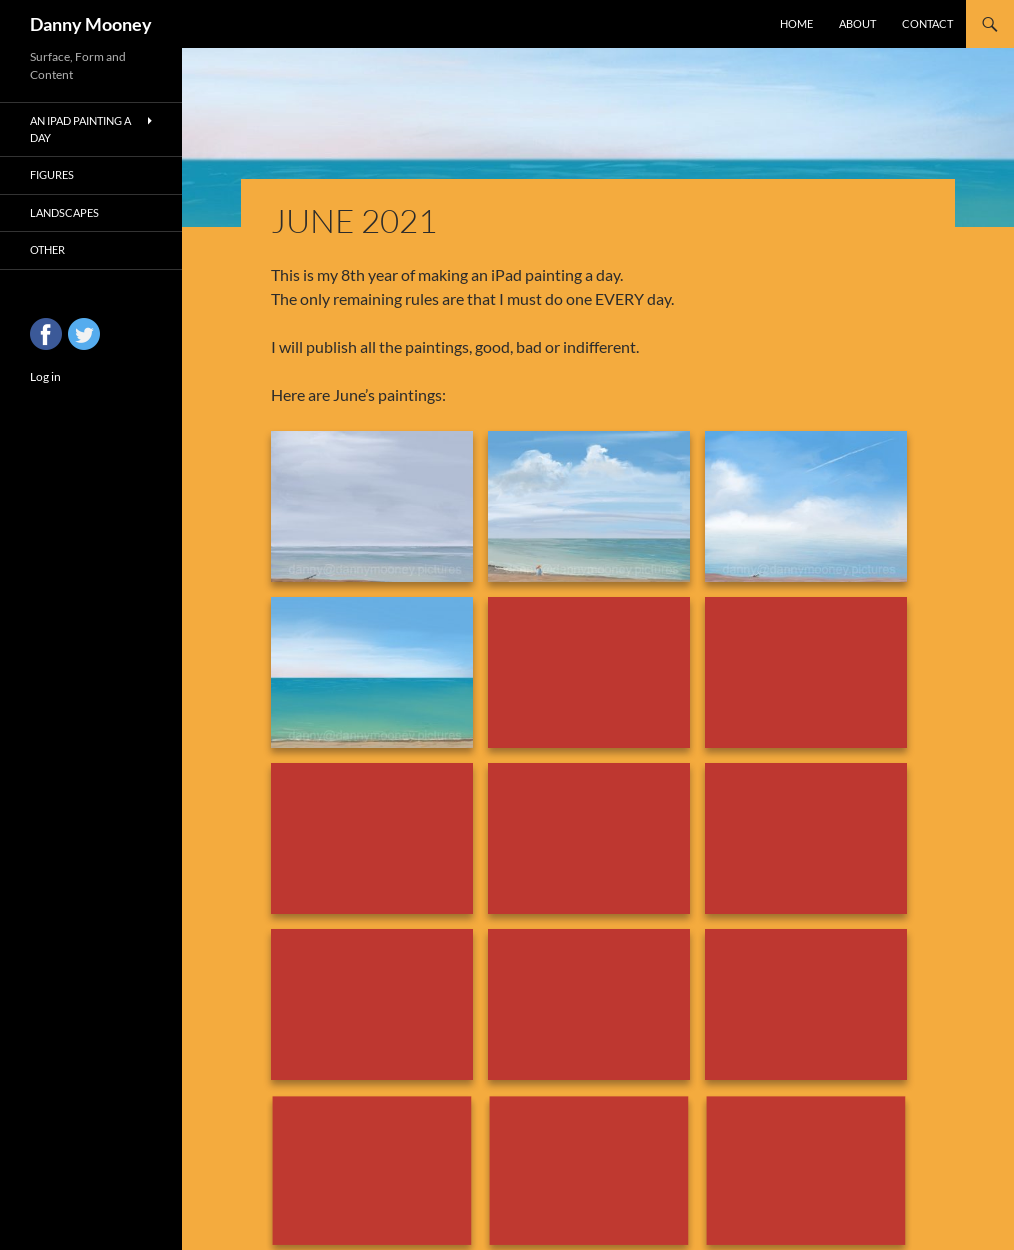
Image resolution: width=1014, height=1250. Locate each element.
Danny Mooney (91, 24)
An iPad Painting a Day (80, 129)
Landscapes (64, 212)
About (857, 23)
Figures (52, 174)
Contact (927, 23)
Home (796, 23)
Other (47, 249)
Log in (45, 376)
